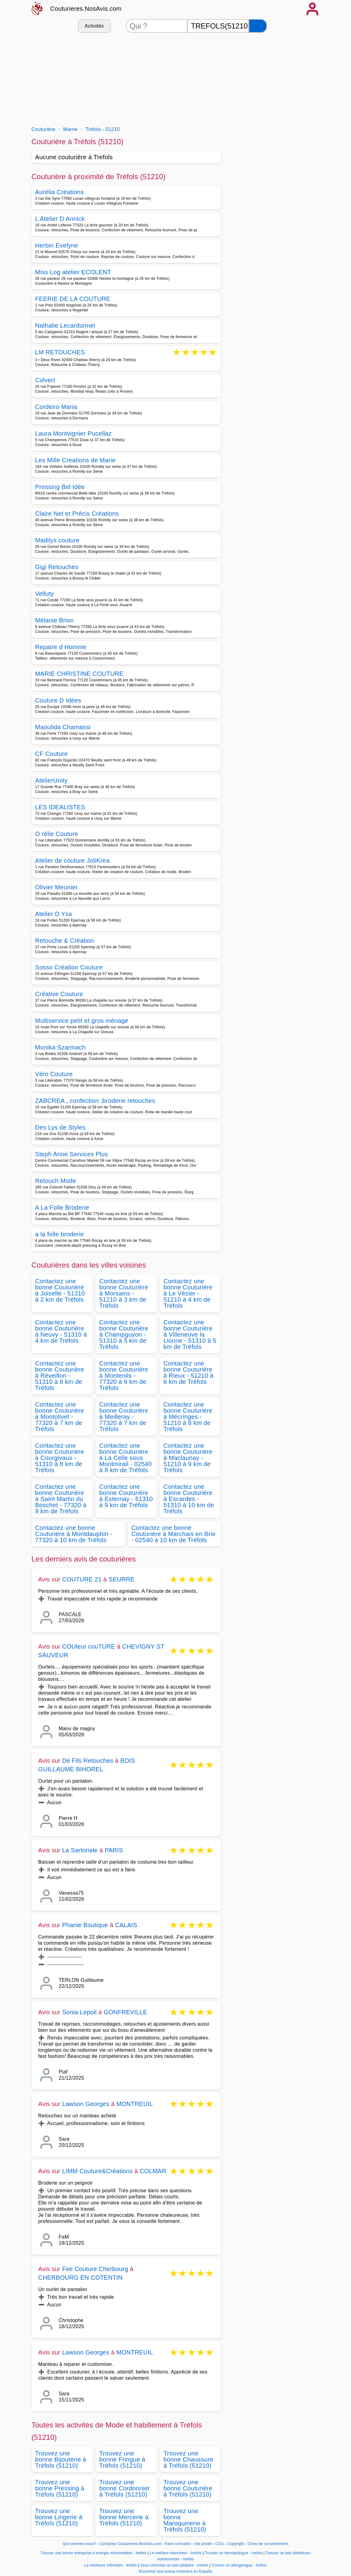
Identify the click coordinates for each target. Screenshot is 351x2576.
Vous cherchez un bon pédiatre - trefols (174, 2565)
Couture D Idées (58, 700)
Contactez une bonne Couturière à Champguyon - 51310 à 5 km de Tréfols (123, 1334)
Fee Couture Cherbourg (95, 2269)
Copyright (236, 2544)
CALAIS (126, 1925)
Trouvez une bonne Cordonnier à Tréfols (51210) (124, 2488)
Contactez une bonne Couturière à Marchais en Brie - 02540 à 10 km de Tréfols (174, 1533)
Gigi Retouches (56, 566)
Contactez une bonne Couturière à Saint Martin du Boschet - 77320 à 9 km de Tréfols (61, 1499)
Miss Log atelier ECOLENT (73, 272)
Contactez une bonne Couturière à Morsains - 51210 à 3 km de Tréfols (123, 1293)
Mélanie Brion (54, 620)
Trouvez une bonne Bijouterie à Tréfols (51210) (60, 2459)
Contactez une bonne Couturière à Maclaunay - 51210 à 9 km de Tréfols (187, 1457)
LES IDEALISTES (60, 807)
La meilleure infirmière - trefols (110, 2565)
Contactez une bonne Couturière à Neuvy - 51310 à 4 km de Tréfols (61, 1331)
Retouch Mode (55, 1180)
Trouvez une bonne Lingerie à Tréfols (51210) (58, 2517)
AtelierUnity (51, 780)
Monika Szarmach (60, 1047)
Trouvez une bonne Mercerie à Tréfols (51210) (124, 2517)
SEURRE (122, 1579)
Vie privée (203, 2544)
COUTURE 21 (82, 1579)
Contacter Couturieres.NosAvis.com (130, 2544)
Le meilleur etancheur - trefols (176, 2553)
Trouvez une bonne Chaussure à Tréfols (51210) (188, 2459)
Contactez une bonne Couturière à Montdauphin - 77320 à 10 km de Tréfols (74, 1533)
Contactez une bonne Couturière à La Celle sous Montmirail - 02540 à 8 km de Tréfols (125, 1457)
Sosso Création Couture (69, 967)
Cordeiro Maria (56, 406)
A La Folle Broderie (62, 1207)
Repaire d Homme (60, 647)
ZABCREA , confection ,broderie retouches (95, 1100)
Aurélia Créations (59, 192)
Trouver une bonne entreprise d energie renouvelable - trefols (93, 2553)
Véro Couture (54, 1074)
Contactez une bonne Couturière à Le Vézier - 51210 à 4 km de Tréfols (187, 1293)
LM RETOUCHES (60, 353)
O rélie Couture (56, 833)
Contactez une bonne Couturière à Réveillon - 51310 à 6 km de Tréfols (59, 1375)
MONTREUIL (134, 2103)
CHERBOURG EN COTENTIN (80, 2277)
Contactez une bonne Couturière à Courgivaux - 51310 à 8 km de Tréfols (59, 1457)
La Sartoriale (80, 1850)
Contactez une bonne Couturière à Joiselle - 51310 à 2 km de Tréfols (60, 1290)
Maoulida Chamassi (63, 727)
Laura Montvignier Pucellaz (73, 433)
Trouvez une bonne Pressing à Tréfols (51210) (60, 2488)
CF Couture (51, 753)
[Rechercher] (258, 26)
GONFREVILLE (125, 2012)
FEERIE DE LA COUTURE (72, 298)
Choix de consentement (268, 2544)
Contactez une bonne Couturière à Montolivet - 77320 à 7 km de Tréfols (59, 1416)
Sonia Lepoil (79, 2012)
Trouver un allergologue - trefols (239, 2565)
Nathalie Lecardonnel (65, 325)
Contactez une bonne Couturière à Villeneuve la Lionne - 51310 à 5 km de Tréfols (189, 1334)
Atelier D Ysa (53, 913)
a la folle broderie (59, 1234)
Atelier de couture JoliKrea (72, 860)
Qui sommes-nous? (79, 2544)
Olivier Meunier (56, 887)
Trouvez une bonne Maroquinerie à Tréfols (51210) (184, 2520)
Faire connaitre (178, 2544)
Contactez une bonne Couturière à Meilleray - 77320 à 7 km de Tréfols (123, 1416)
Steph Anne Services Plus (71, 1154)
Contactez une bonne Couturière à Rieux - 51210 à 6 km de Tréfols (188, 1372)
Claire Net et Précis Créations (77, 513)
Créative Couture (59, 994)
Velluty (44, 593)
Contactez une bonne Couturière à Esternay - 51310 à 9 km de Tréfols (126, 1495)
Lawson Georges (85, 2103)
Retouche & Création (64, 940)
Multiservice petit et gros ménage (81, 1020)
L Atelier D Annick (60, 218)
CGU (220, 2544)
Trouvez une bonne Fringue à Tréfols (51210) (122, 2459)
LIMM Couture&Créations (97, 2171)
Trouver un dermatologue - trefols (233, 2553)
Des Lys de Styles (60, 1127)
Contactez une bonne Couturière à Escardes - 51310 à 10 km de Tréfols (188, 1499)
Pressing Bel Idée (60, 486)
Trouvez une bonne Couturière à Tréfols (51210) (187, 2488)
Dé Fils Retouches (87, 1760)
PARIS (114, 1850)
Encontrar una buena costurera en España (175, 2571)
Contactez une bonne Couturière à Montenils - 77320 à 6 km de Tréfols (123, 1375)
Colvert (45, 380)
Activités (94, 26)
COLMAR (153, 2171)
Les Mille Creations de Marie (75, 460)
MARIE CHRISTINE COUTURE (79, 673)
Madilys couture (57, 540)
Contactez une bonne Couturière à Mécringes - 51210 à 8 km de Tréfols (187, 1416)
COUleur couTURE (88, 1646)
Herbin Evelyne (56, 245)
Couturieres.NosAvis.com (86, 8)
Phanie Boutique (85, 1925)
